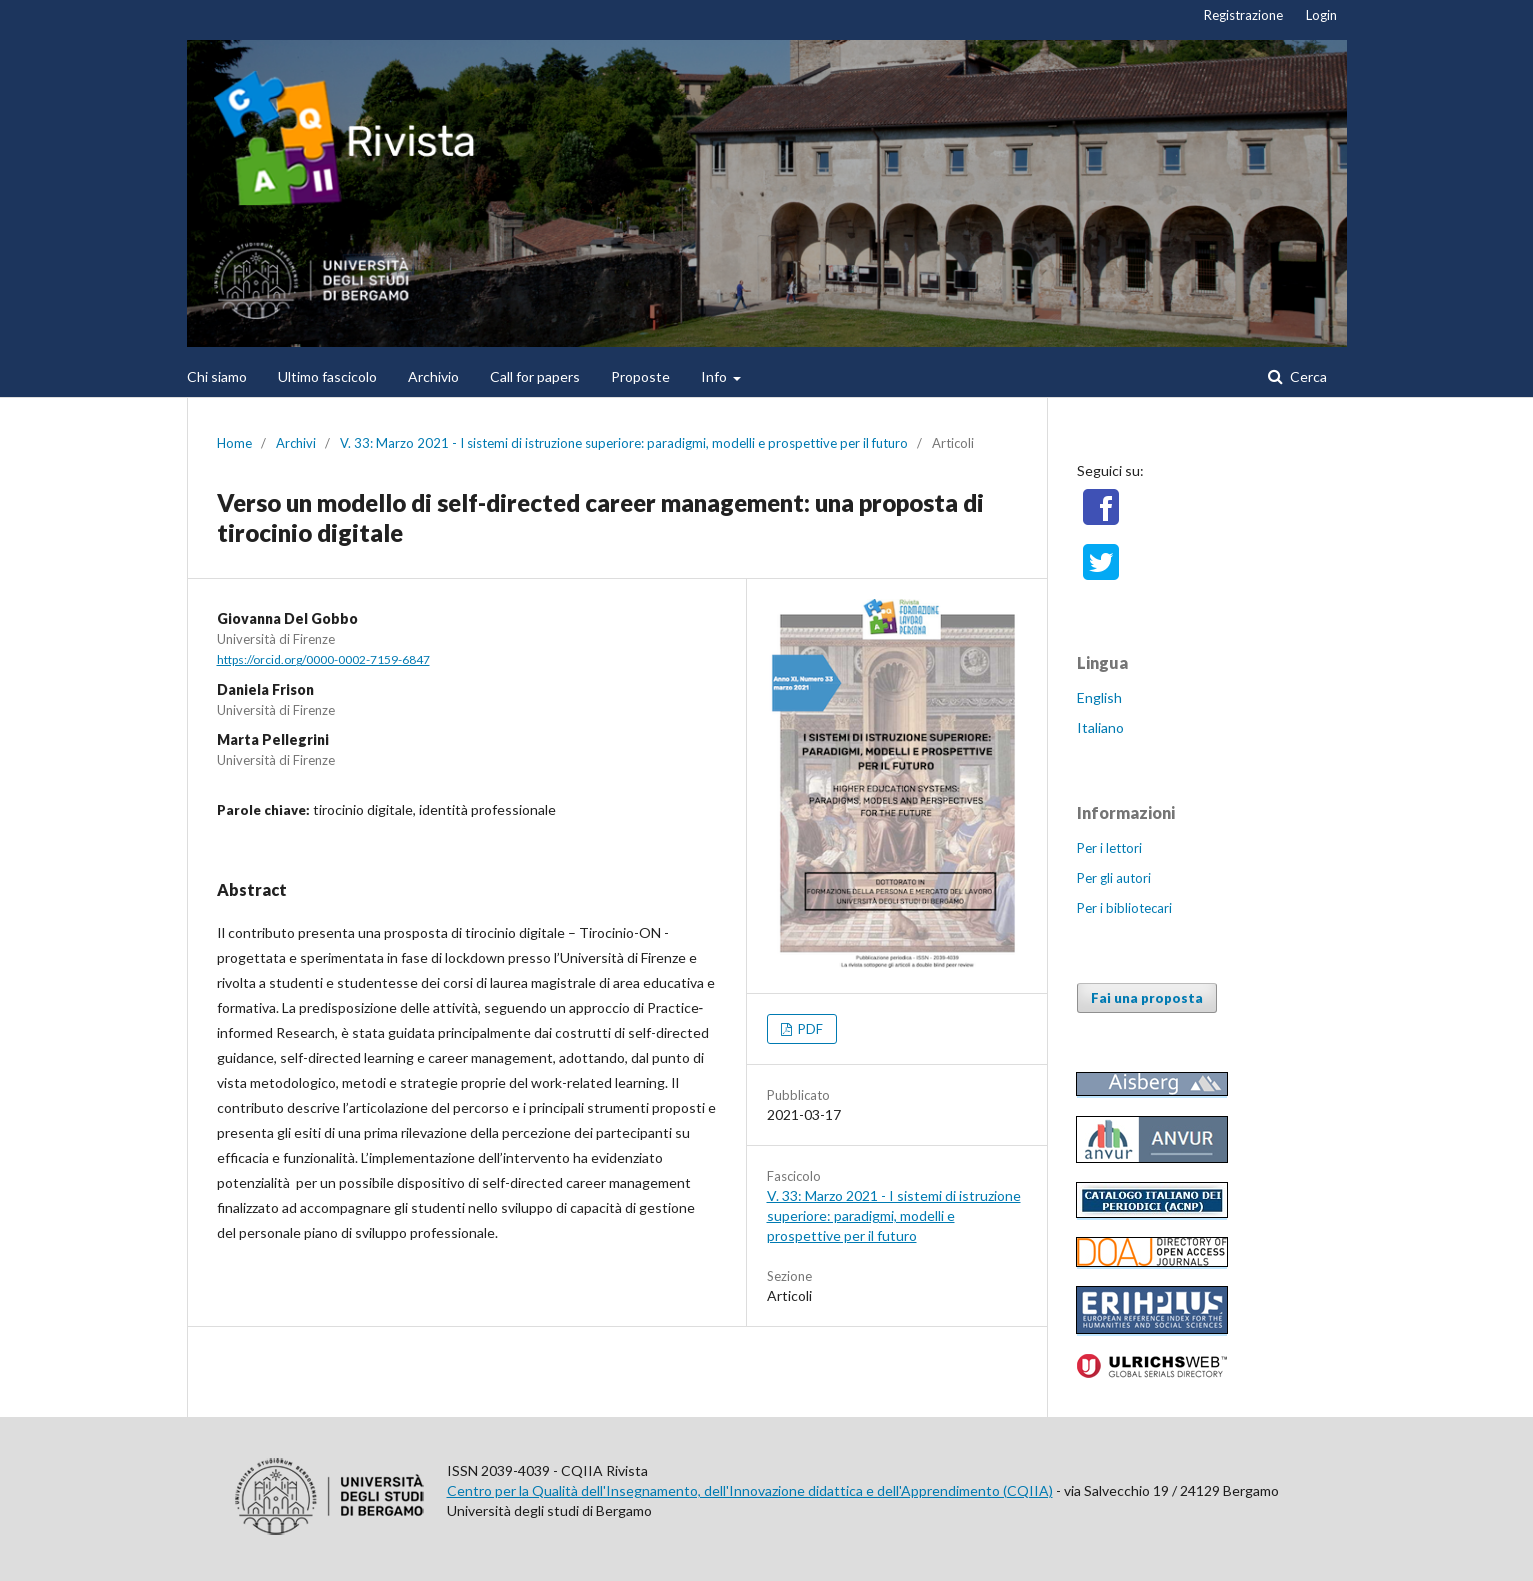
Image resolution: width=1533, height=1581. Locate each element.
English (1099, 697)
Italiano (1100, 727)
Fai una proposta (1147, 998)
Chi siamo (217, 376)
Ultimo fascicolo (327, 376)
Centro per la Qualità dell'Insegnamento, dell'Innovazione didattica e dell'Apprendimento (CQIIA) (750, 1490)
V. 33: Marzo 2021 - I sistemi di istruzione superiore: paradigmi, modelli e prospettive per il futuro (624, 443)
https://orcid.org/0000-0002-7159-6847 (323, 659)
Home (234, 443)
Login (1321, 15)
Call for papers (535, 376)
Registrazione (1243, 15)
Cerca (1307, 376)
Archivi (296, 443)
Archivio (433, 376)
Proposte (640, 376)
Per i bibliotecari (1124, 908)
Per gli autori (1114, 878)
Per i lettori (1109, 848)
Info (715, 376)
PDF (809, 1029)
